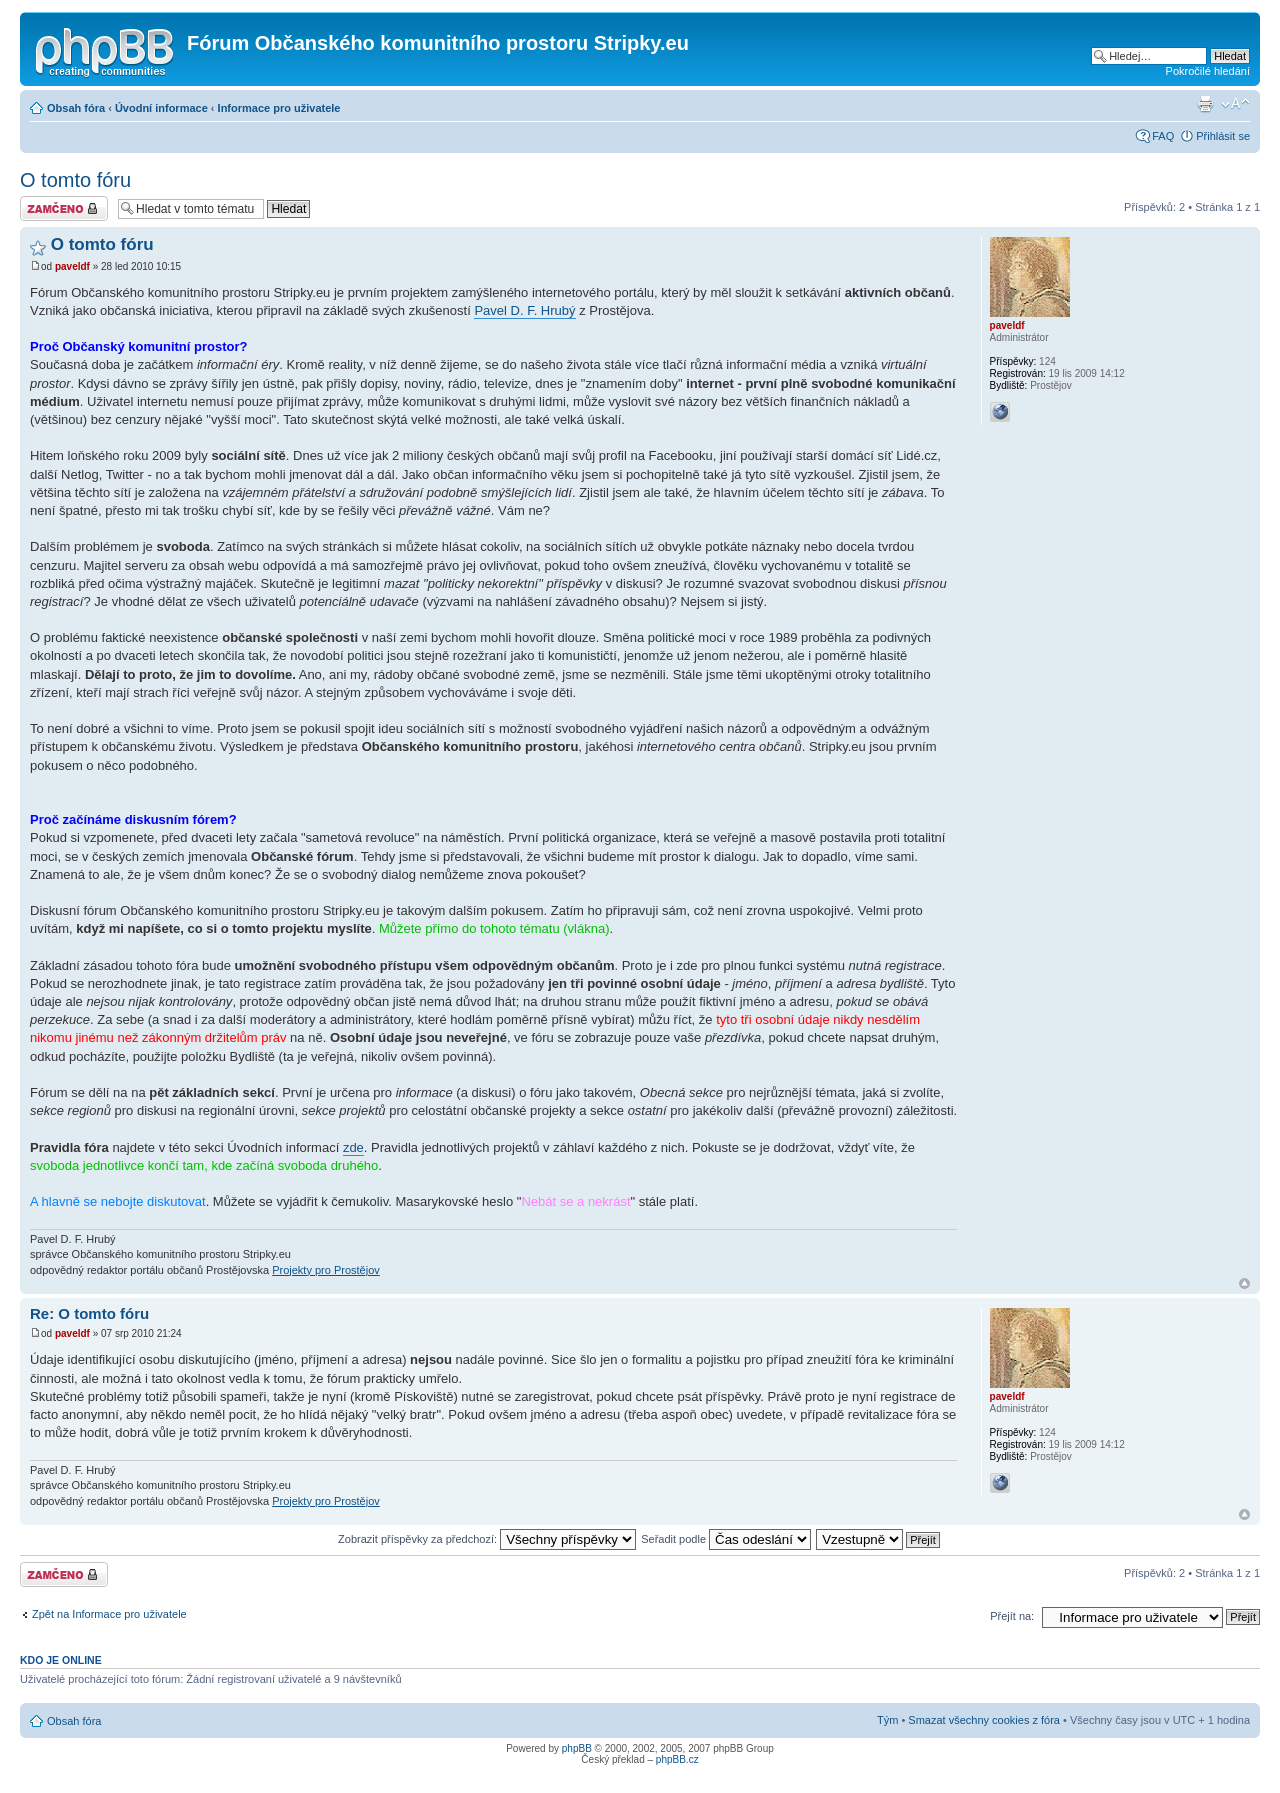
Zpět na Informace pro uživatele (109, 1614)
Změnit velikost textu (1235, 104)
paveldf (72, 266)
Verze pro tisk (1205, 104)
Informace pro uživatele (279, 108)
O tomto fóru (75, 180)
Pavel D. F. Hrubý (524, 310)
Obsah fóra (76, 108)
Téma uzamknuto (64, 208)
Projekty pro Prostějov (326, 1270)
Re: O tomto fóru (89, 1313)
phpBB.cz (677, 1759)
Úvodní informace (161, 108)
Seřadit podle (726, 1539)
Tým (887, 1720)
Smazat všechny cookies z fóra (984, 1720)
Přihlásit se (1223, 136)
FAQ (1163, 136)
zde (353, 1147)
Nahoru (1244, 1283)
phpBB (577, 1748)
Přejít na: (1012, 1616)
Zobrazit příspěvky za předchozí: (487, 1539)
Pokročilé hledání (1208, 71)
